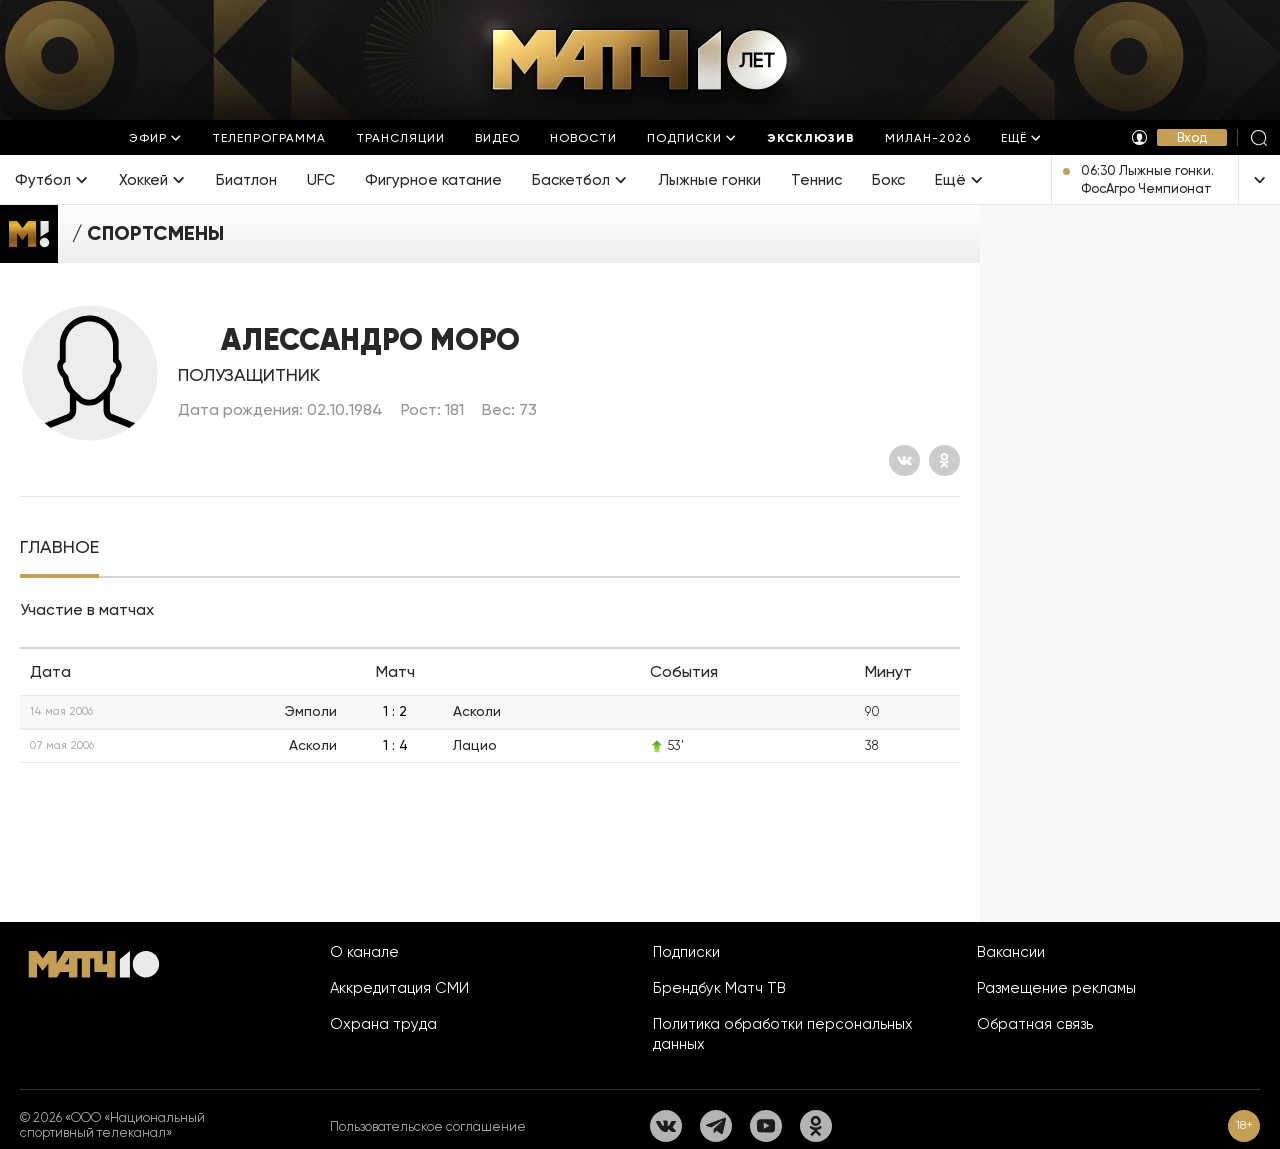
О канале (364, 952)
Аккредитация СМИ (399, 988)
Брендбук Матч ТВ (719, 988)
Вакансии (1011, 952)
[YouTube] (766, 1126)
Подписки (686, 952)
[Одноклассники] (944, 460)
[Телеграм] (716, 1126)
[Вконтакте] (904, 460)
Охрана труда (383, 1024)
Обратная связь (1035, 1024)
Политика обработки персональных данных (783, 1034)
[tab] (59, 547)
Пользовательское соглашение (428, 1126)
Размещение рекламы (1056, 988)
